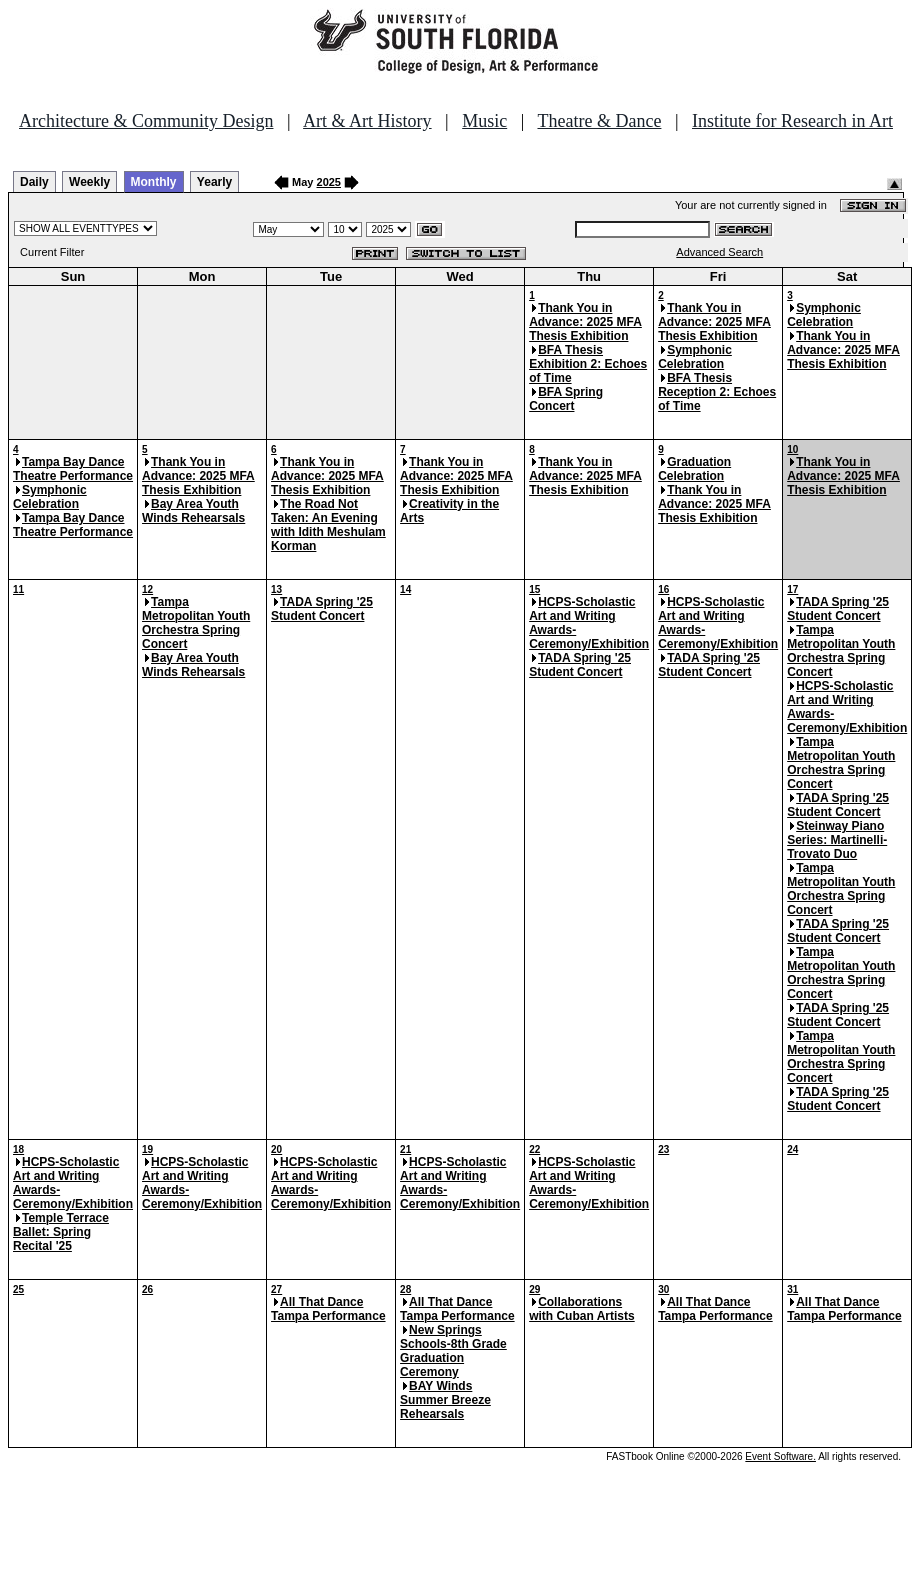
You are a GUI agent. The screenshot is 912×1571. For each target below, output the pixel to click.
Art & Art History (367, 121)
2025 (329, 182)
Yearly (214, 182)
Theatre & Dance (599, 121)
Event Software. (780, 1456)
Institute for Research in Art (792, 121)
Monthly (154, 182)
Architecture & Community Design (146, 121)
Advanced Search (719, 252)
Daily (34, 182)
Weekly (89, 182)
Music (484, 121)
